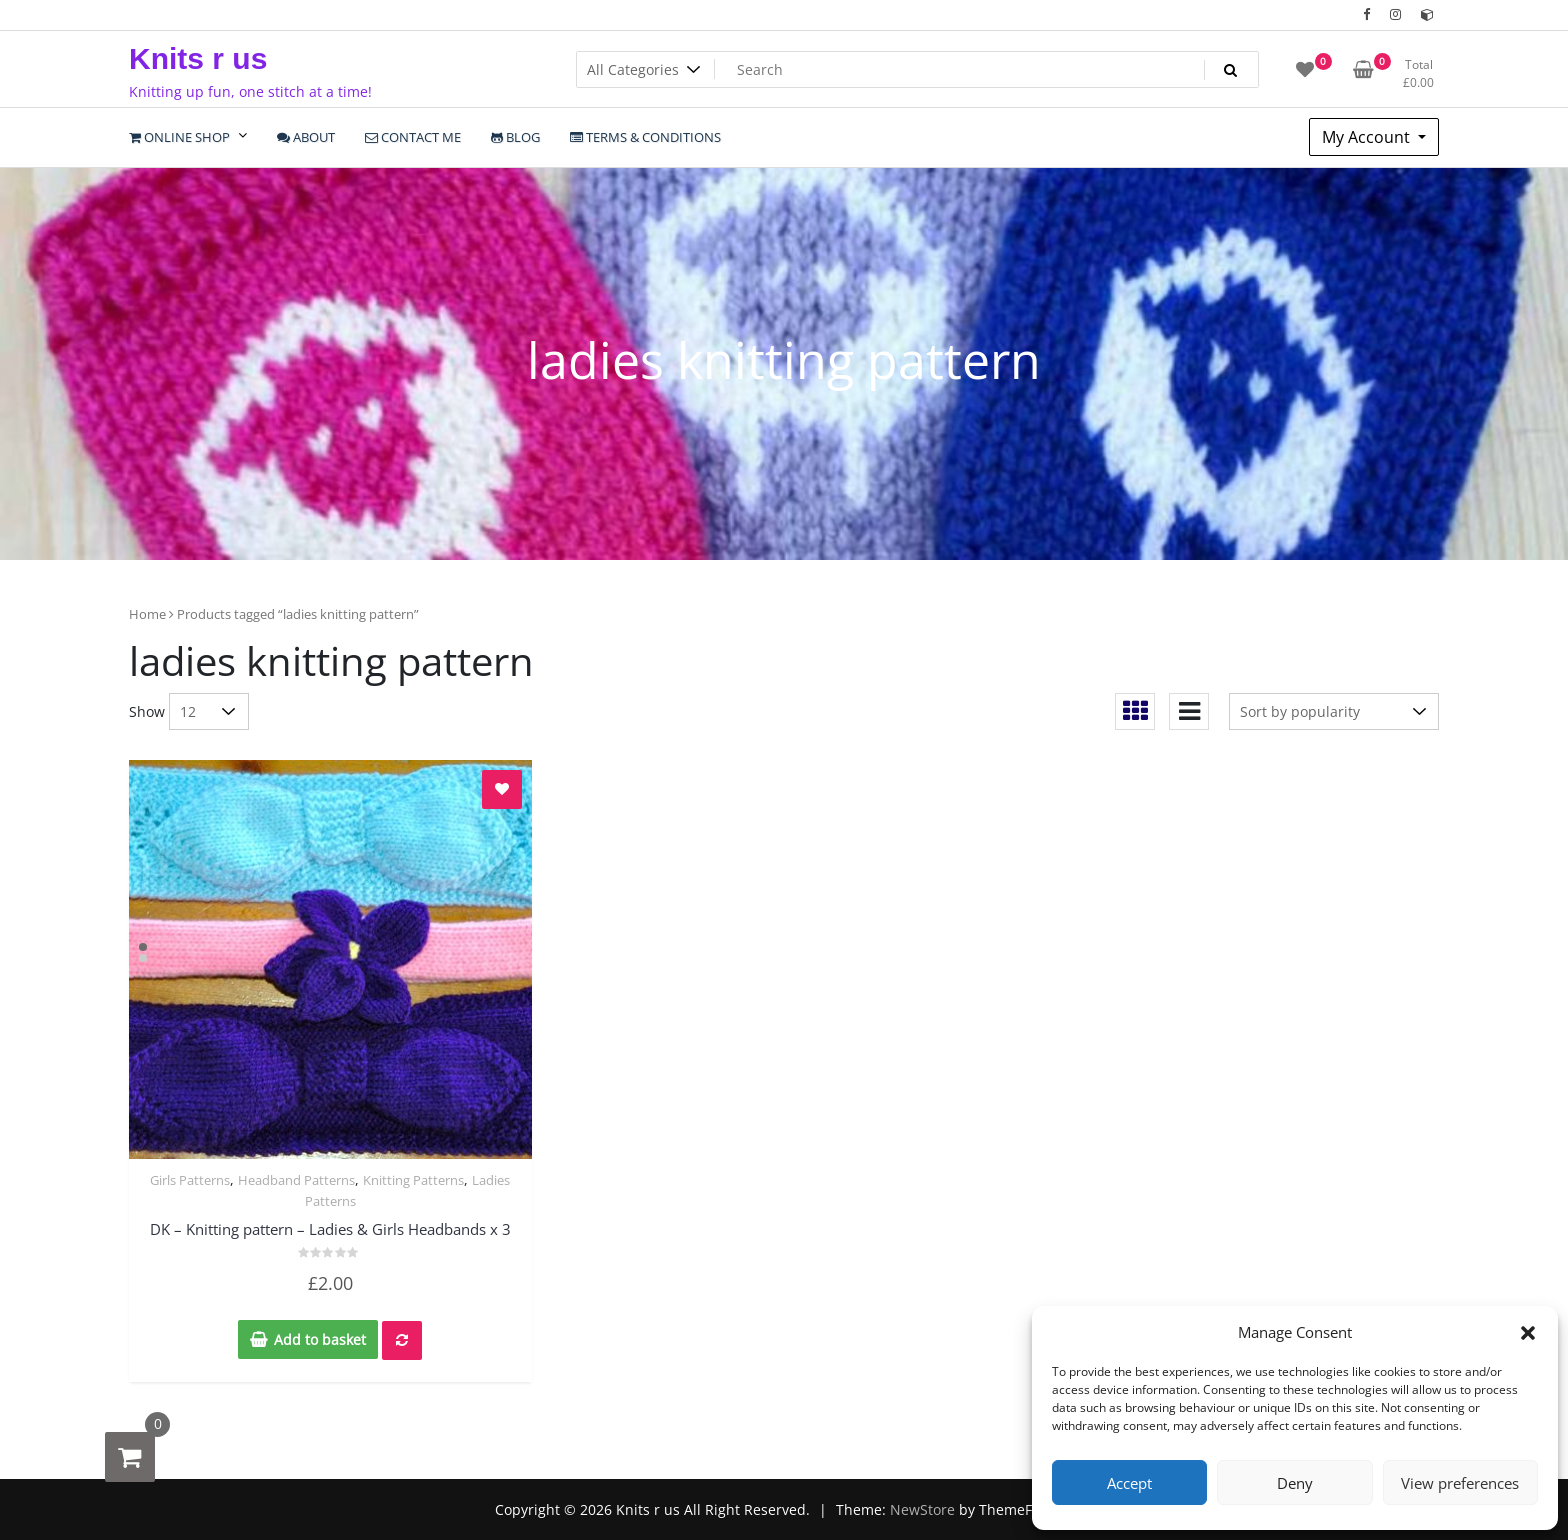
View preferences (1460, 1483)
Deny (1295, 1483)
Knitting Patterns (413, 1180)
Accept (1129, 1483)
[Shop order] (1334, 711)
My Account (1368, 137)
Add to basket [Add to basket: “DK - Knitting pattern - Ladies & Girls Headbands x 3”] (320, 1339)
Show (147, 711)
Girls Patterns (190, 1180)
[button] (1528, 1332)
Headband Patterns (296, 1180)
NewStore (922, 1509)
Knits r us (198, 58)
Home (147, 614)
